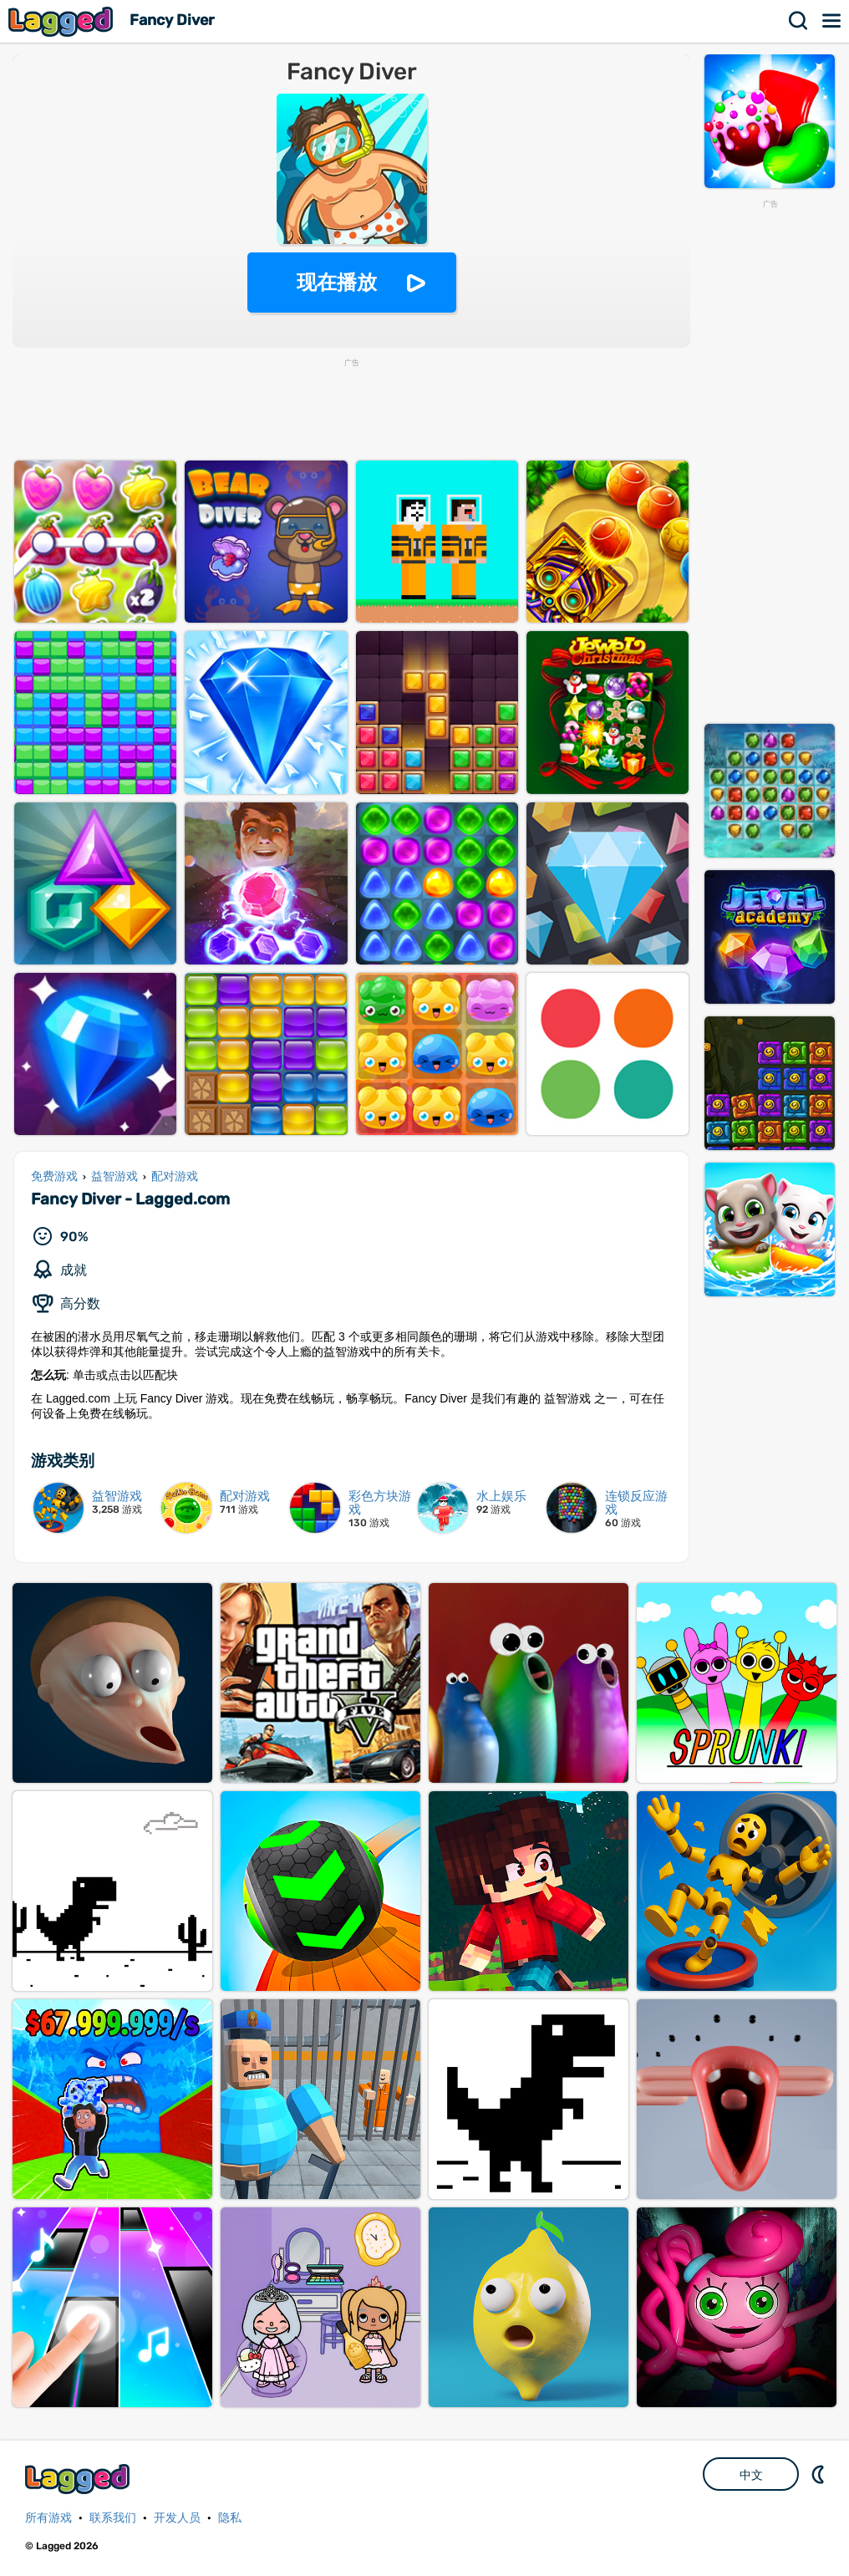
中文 (751, 2475)
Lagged (62, 21)
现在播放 (337, 282)
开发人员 (177, 2518)
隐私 (229, 2518)
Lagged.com (79, 2478)
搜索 (799, 21)
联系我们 (112, 2518)
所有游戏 (48, 2518)
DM (819, 2474)
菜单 (832, 21)
